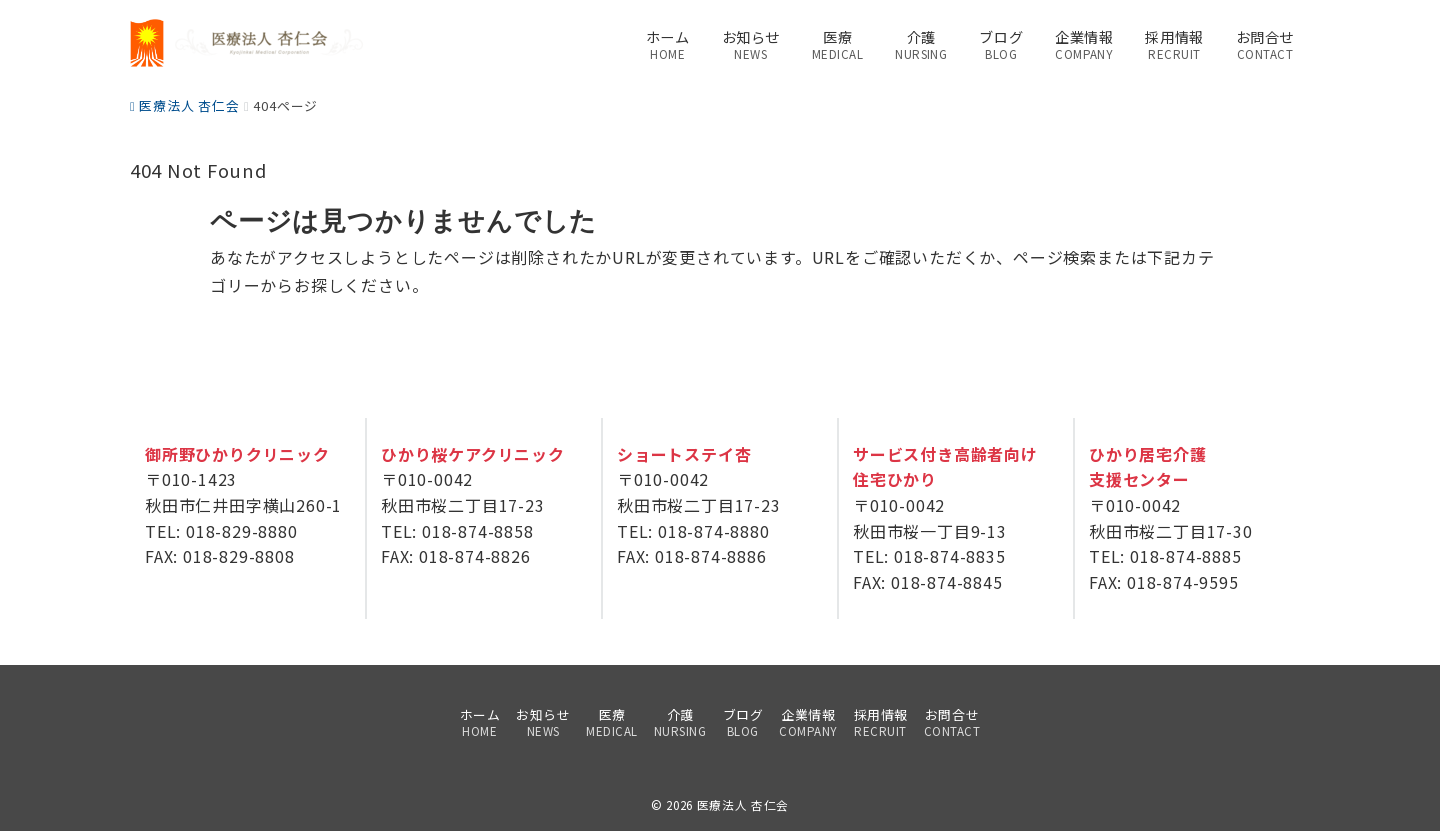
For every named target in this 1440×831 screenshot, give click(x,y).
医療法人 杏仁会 (743, 805)
